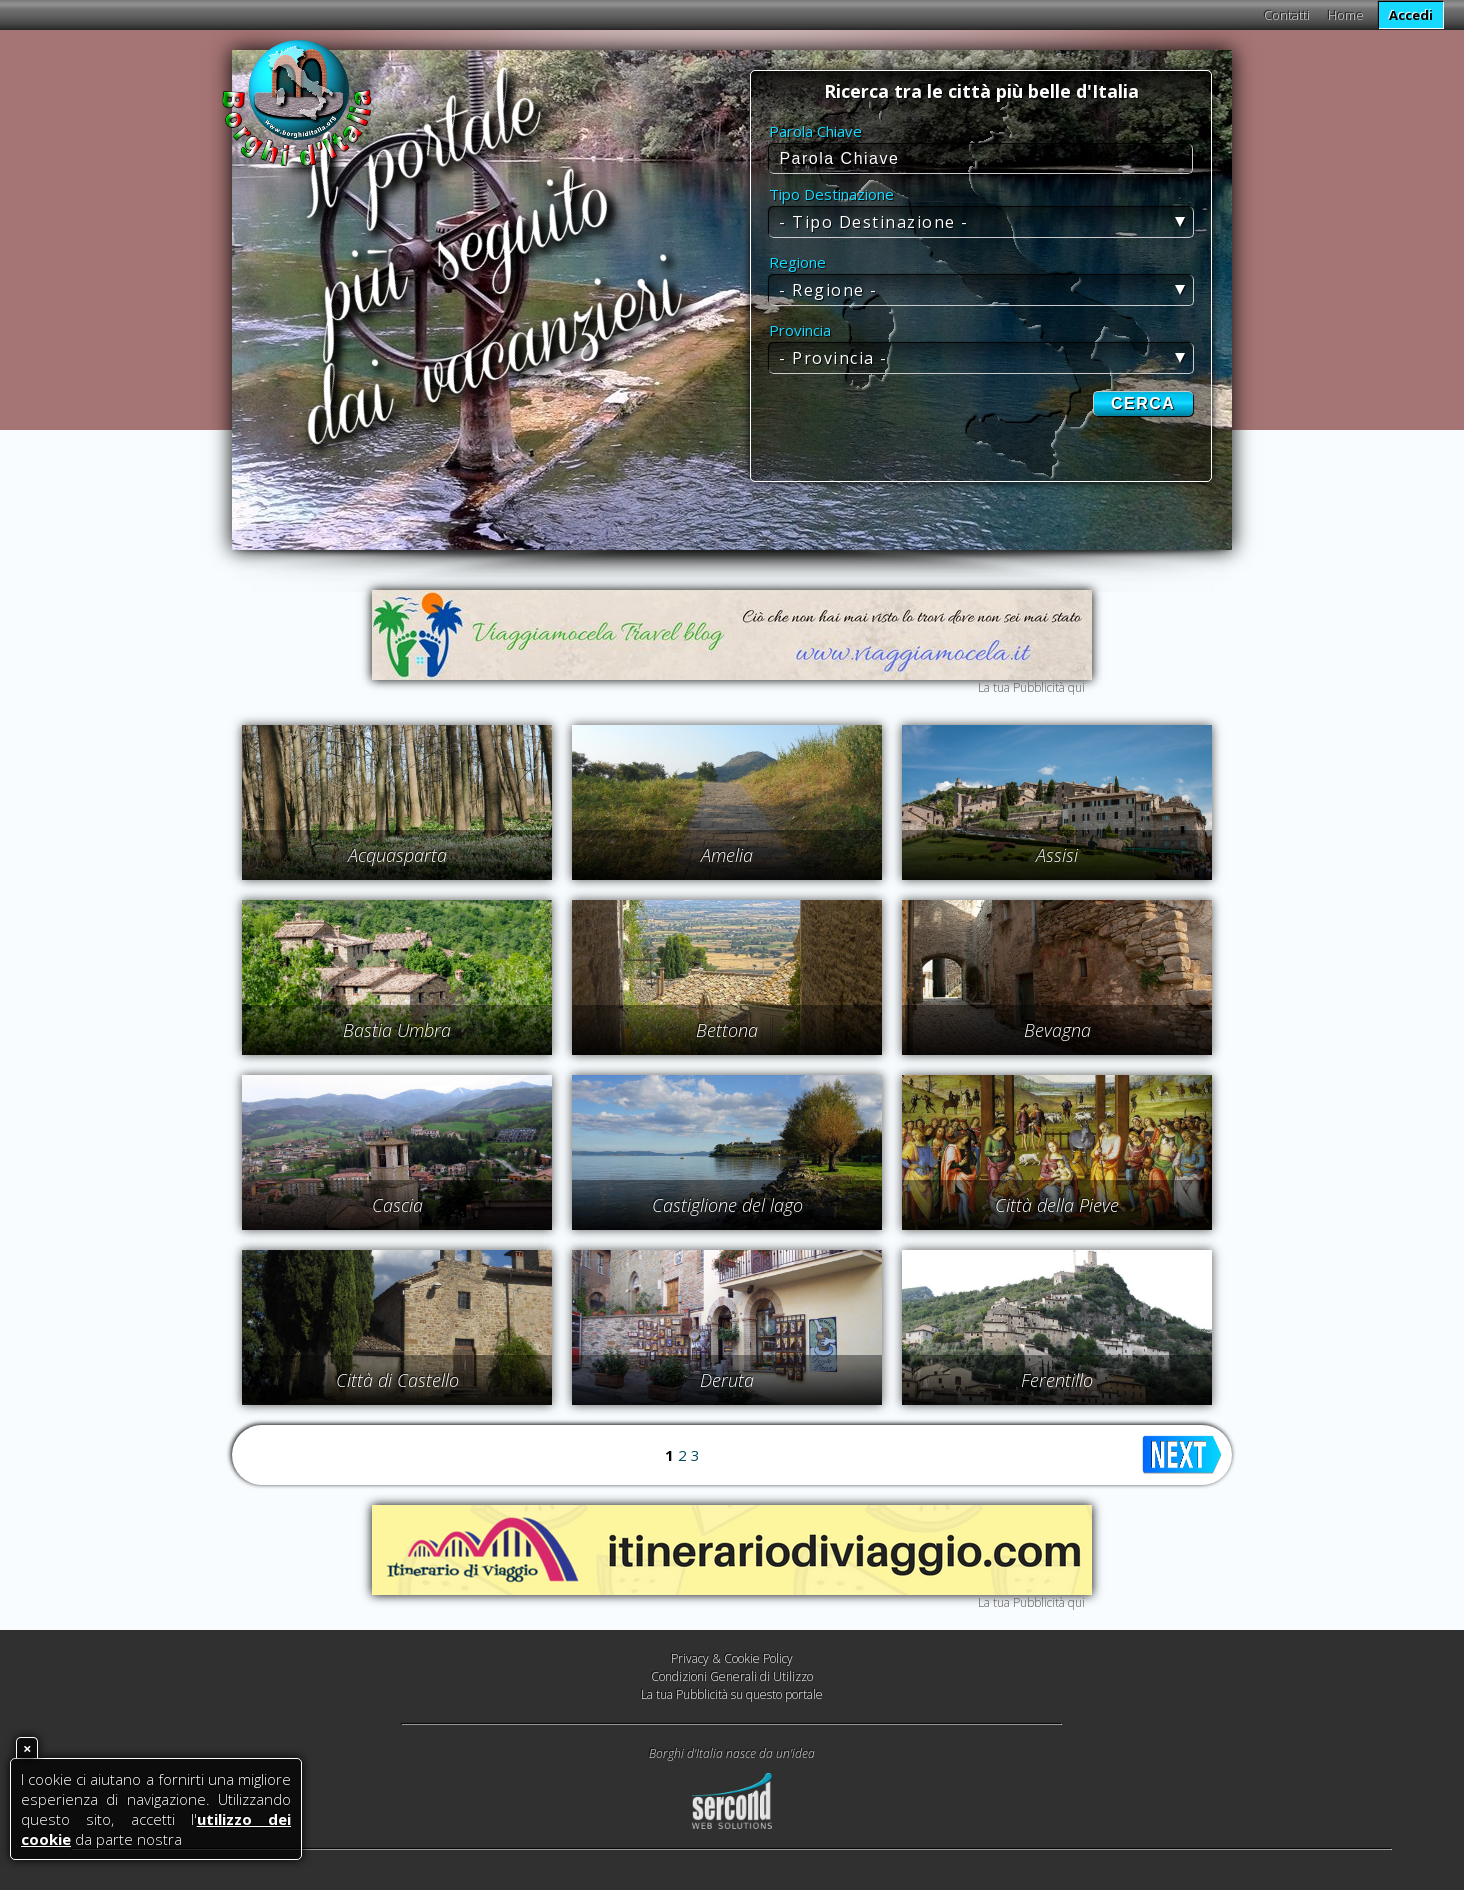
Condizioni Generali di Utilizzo (732, 1676)
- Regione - (828, 290)
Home (1346, 15)
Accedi (1411, 15)
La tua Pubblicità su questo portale (732, 1694)
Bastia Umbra (397, 1030)
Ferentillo (1057, 1380)
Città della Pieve (1057, 1205)
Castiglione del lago (727, 1205)
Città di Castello (397, 1380)
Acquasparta (397, 855)
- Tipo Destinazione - (874, 222)
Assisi (1057, 855)
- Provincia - (833, 358)
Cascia (397, 1205)
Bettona (727, 1030)
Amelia (727, 855)
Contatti (1287, 15)
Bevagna (1057, 1030)
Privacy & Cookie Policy (732, 1658)
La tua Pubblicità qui (1031, 687)
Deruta (727, 1380)
